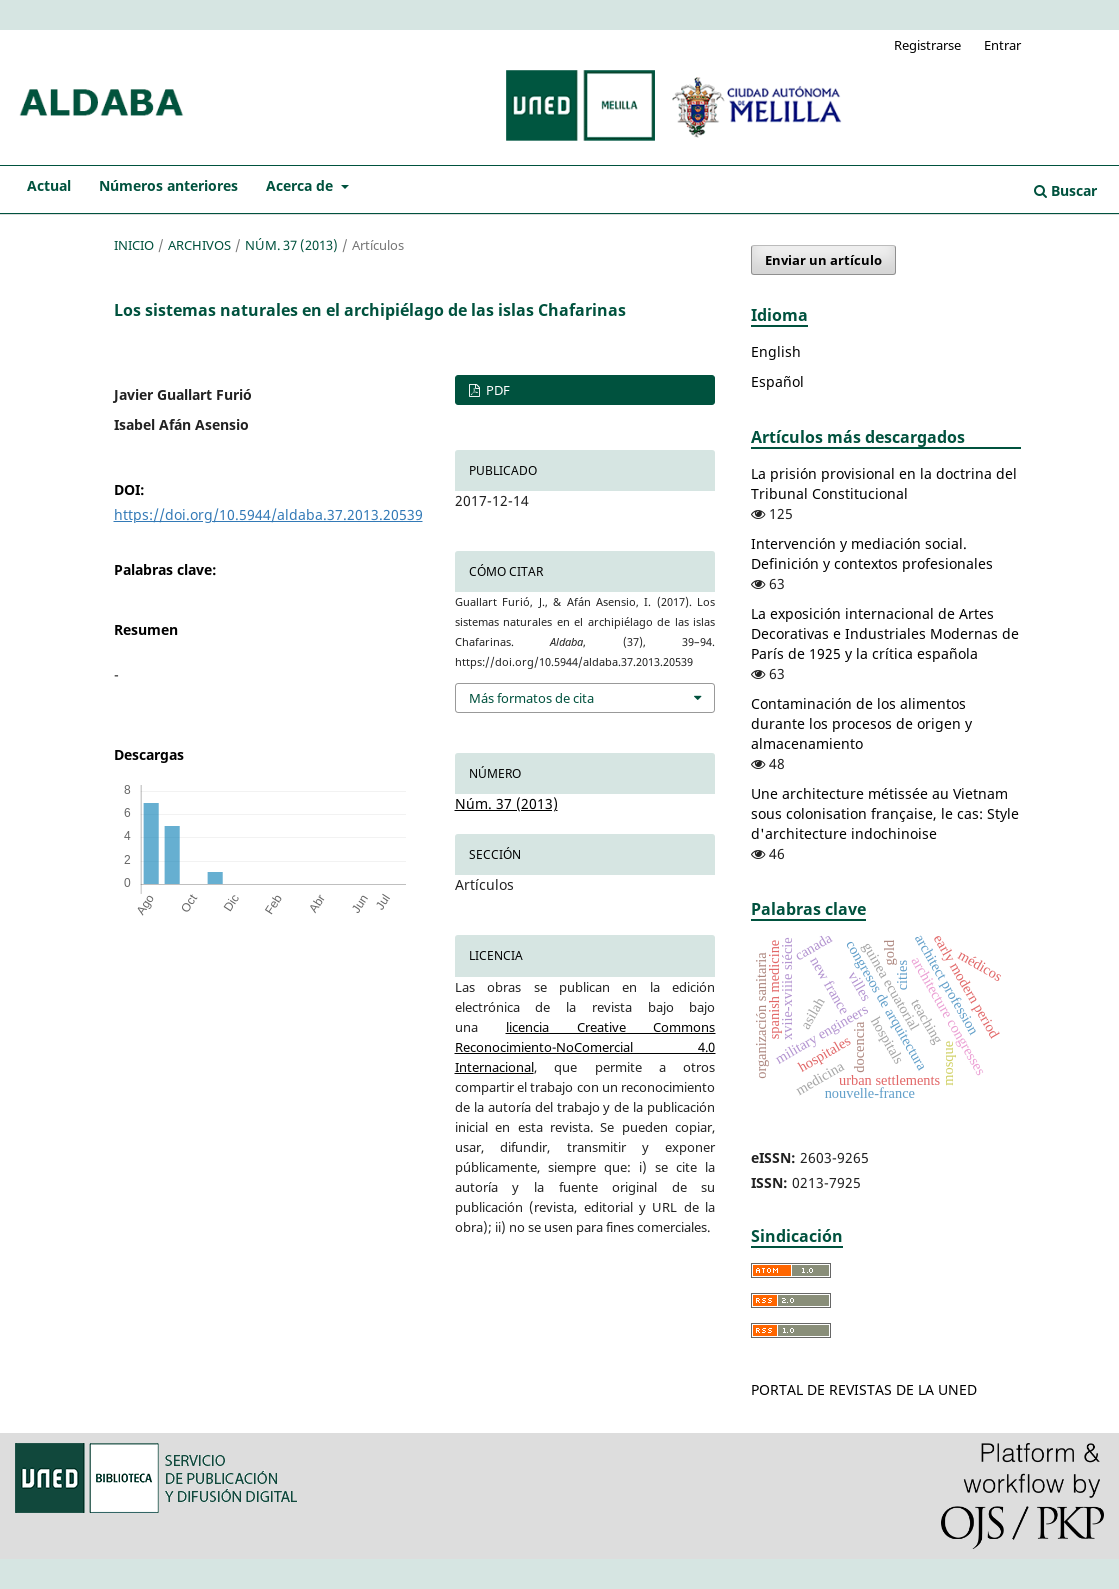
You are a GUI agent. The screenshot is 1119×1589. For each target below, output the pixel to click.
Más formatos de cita (531, 698)
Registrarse (927, 45)
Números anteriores (168, 185)
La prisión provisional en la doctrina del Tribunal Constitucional (884, 483)
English (776, 351)
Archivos (199, 245)
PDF (496, 390)
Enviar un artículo (823, 260)
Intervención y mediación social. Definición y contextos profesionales (872, 553)
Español (777, 381)
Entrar (1002, 45)
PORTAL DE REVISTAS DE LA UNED (864, 1389)
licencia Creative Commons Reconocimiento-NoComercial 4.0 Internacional (585, 1047)
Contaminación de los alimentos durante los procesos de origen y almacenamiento (861, 723)
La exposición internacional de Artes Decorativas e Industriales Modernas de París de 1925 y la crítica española (885, 633)
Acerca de (301, 185)
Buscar (1065, 190)
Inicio (134, 245)
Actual (49, 185)
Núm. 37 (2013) (291, 245)
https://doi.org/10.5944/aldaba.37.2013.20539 (268, 514)
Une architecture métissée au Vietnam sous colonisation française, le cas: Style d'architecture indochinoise (885, 813)
